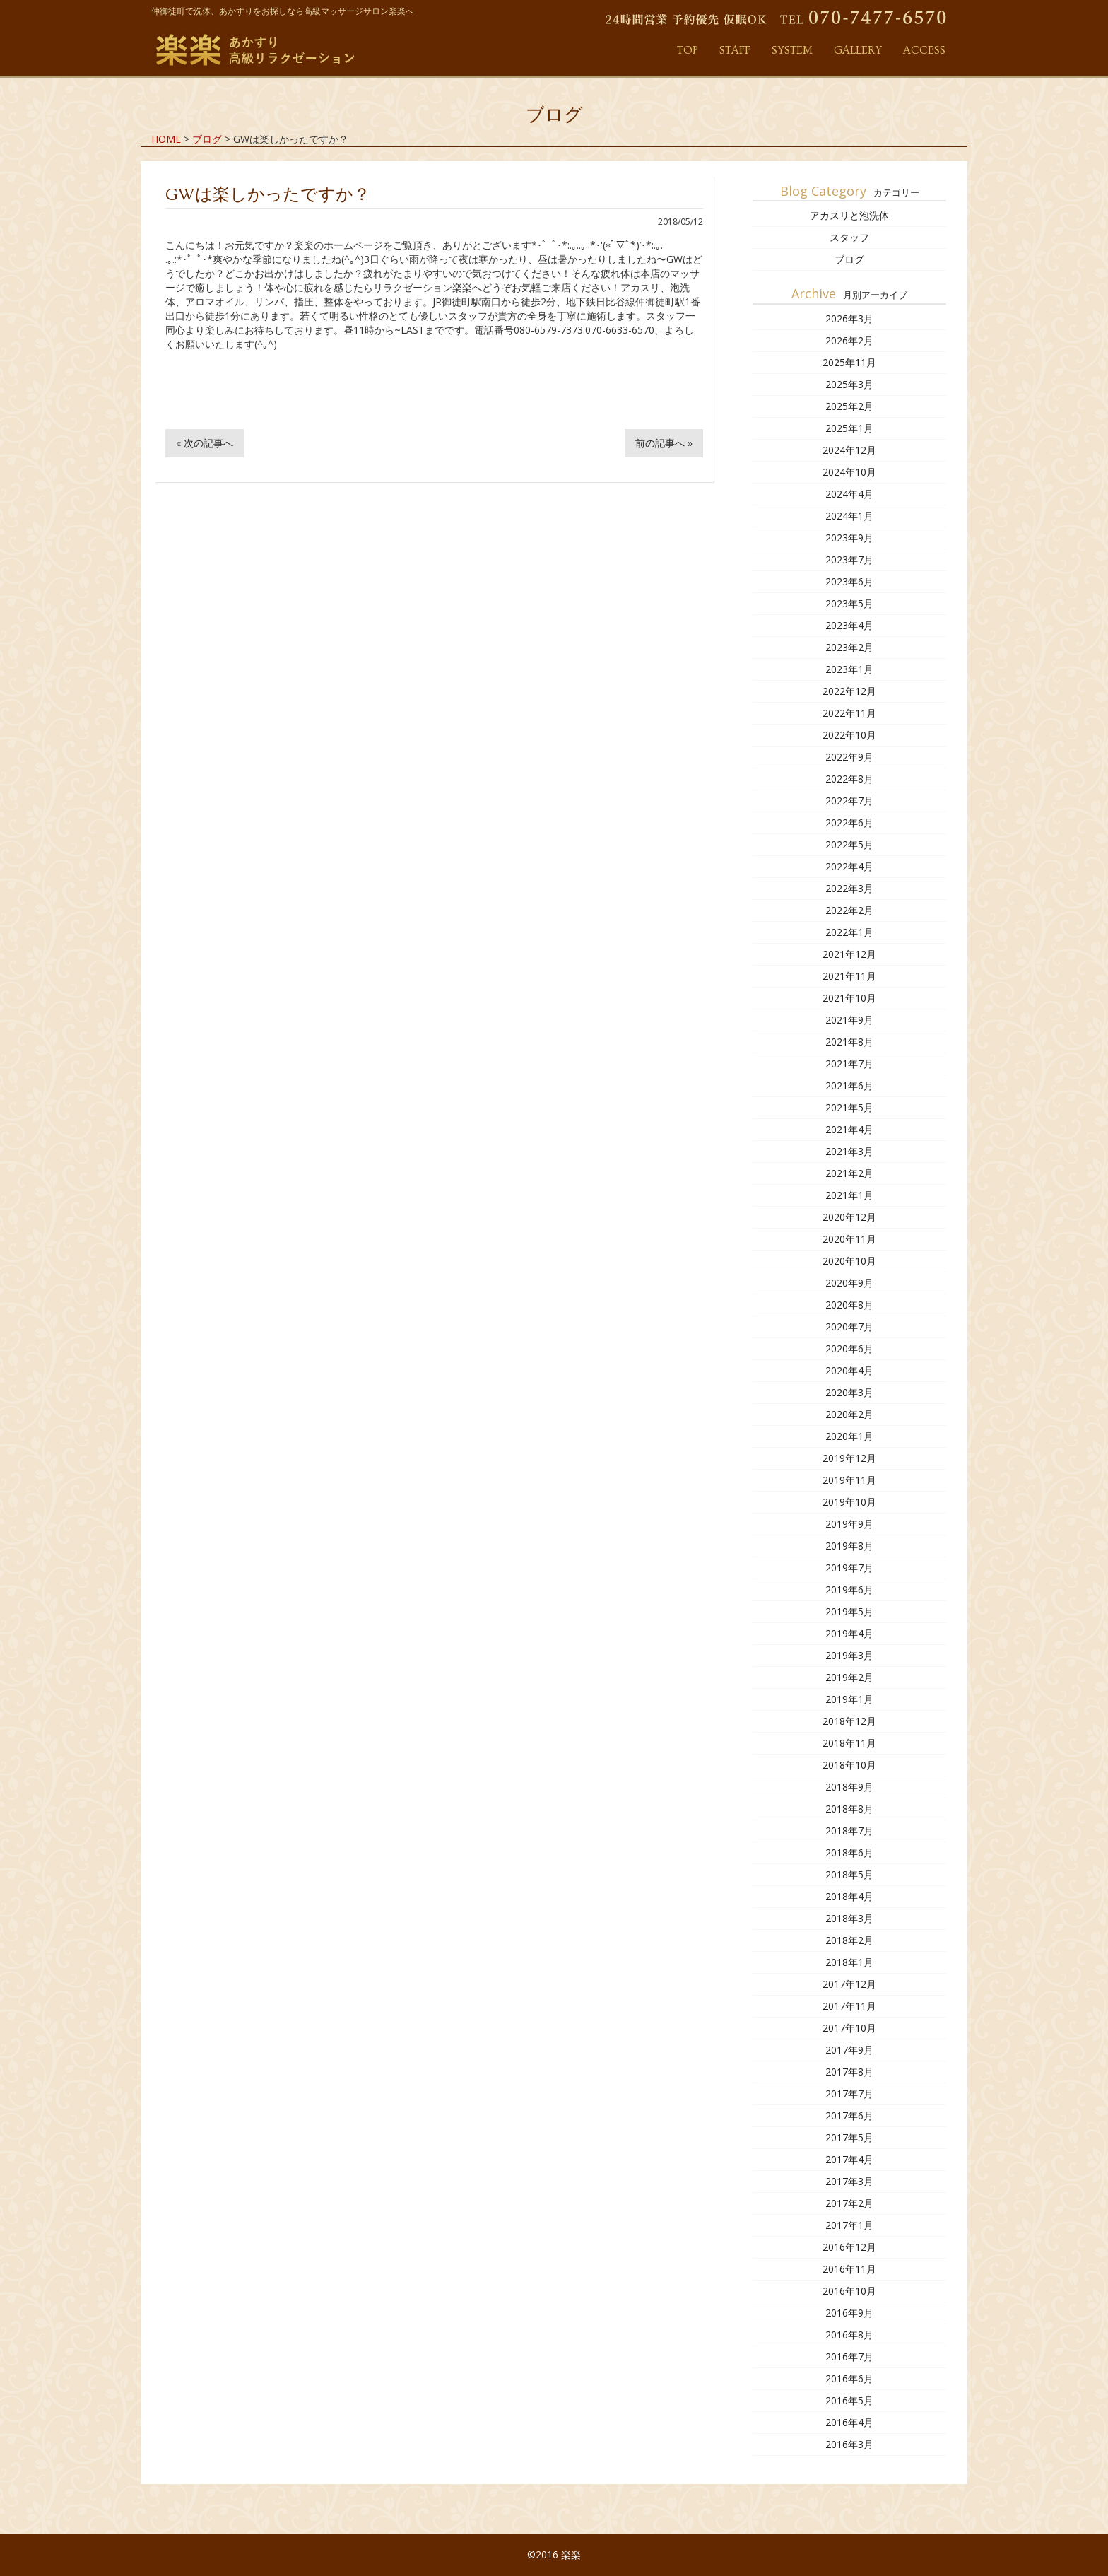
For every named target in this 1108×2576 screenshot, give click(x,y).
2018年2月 (849, 1940)
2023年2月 (849, 647)
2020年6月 (849, 1348)
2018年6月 (849, 1852)
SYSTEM (792, 50)
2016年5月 (849, 2400)
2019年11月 (849, 1480)
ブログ (849, 259)
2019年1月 (849, 1699)
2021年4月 (849, 1129)
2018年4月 (849, 1896)
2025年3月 (849, 384)
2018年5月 (849, 1874)
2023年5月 (849, 603)
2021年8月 (849, 1041)
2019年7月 (849, 1567)
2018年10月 (849, 1765)
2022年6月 (849, 822)
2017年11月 (849, 2006)
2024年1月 (849, 515)
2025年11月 (849, 362)
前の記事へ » (663, 443)
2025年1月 (849, 428)
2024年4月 (849, 493)
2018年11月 (849, 1743)
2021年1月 (849, 1195)
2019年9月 (849, 1523)
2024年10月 (849, 472)
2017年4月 (849, 2159)
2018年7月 (849, 1830)
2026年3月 (849, 318)
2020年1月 (849, 1436)
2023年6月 (849, 581)
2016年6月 (849, 2378)
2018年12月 (849, 1721)
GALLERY (858, 50)
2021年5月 (849, 1107)
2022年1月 (849, 932)
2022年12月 (849, 691)
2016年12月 (849, 2247)
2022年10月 (849, 735)
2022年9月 (849, 756)
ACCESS (924, 50)
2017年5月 (849, 2137)
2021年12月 (849, 954)
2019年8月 (849, 1545)
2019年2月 (849, 1677)
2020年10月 (849, 1260)
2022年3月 (849, 888)
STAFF (734, 50)
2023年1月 (849, 669)
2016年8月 (849, 2334)
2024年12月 (849, 450)
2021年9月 (849, 1019)
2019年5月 (849, 1611)
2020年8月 (849, 1304)
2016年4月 (849, 2422)
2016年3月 (849, 2444)
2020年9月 (849, 1282)
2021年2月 (849, 1173)
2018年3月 (849, 1918)
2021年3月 (849, 1151)
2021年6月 (849, 1085)
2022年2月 (849, 910)
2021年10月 (849, 998)
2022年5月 (849, 844)
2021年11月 (849, 976)
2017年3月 (849, 2181)
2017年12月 (849, 1984)
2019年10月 (849, 1502)
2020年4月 (849, 1370)
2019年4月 (849, 1633)
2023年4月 (849, 625)
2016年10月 (849, 2290)
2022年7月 (849, 800)
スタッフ (849, 237)
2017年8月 (849, 2071)
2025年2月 (849, 406)
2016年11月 (849, 2269)
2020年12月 (849, 1217)
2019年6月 (849, 1589)
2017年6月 (849, 2115)
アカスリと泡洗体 (849, 215)
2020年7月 (849, 1326)
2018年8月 (849, 1808)
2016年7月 (849, 2356)
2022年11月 (849, 713)
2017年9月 (849, 2049)
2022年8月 (849, 778)
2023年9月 (849, 537)
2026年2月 (849, 340)
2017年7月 (849, 2093)
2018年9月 (849, 1786)
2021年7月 (849, 1063)
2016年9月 (849, 2312)
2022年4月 (849, 866)
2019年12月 (849, 1458)
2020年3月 (849, 1392)
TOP (687, 50)
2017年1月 (849, 2225)
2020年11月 (849, 1239)
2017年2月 (849, 2203)
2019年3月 (849, 1655)
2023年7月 (849, 559)
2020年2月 (849, 1414)
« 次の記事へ (204, 443)
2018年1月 (849, 1962)
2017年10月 (849, 2028)
